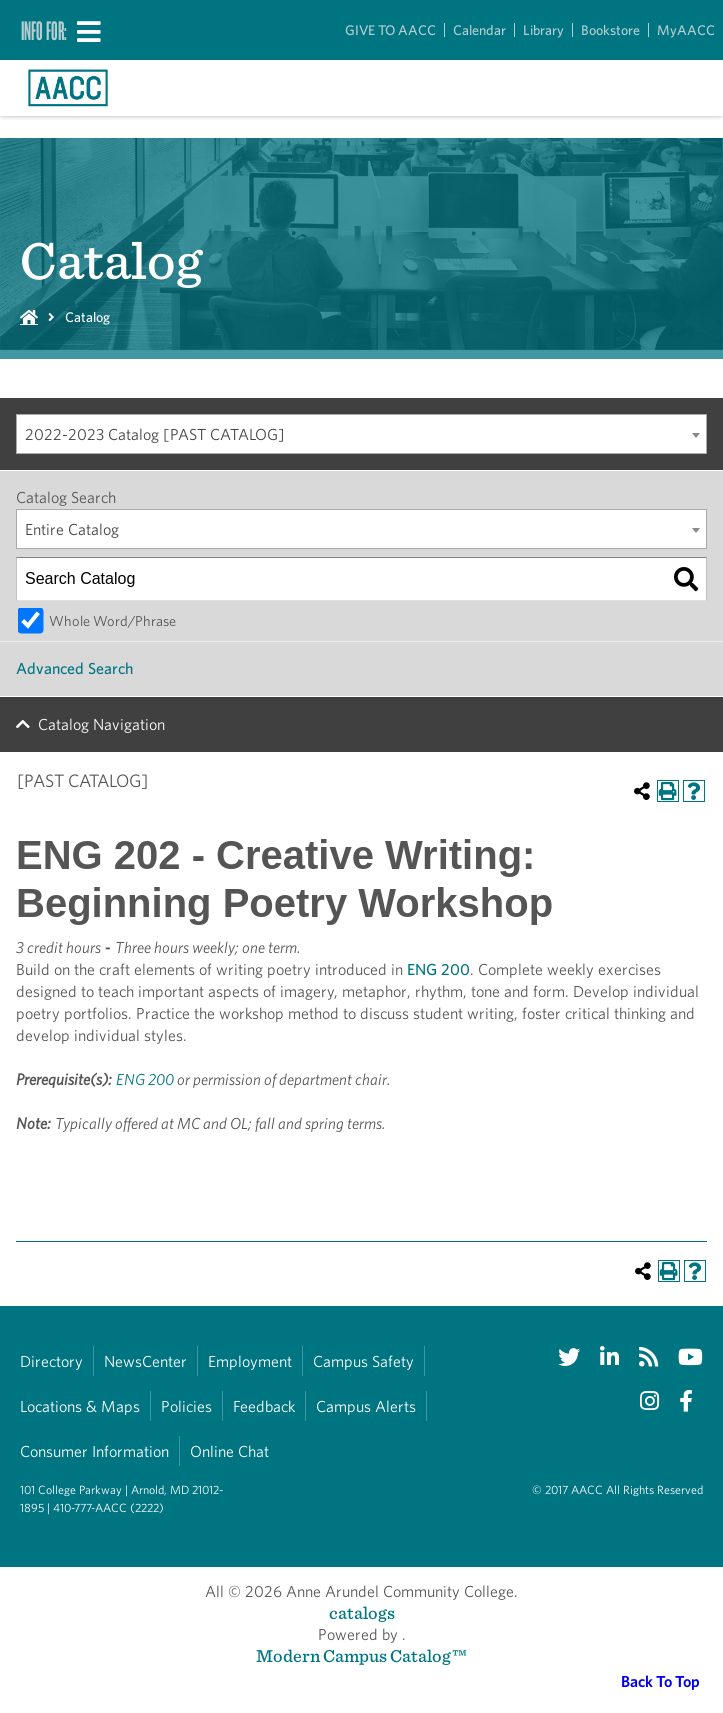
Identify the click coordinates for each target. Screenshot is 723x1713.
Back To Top (660, 1681)
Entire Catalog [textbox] (72, 529)
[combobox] (361, 434)
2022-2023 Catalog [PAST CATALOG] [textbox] (155, 434)
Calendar (479, 30)
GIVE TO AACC (390, 30)
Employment (250, 1361)
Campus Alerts (366, 1406)
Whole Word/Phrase (112, 620)
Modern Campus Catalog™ (361, 1655)
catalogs (362, 1612)
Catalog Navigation (101, 724)
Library (543, 30)
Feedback (264, 1406)
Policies (186, 1406)
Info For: (44, 30)
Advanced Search (74, 668)
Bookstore (610, 30)
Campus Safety (363, 1361)
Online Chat (229, 1451)
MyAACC (686, 30)
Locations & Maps (80, 1406)
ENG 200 (438, 969)
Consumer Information (94, 1451)
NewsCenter (145, 1361)
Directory (51, 1361)
